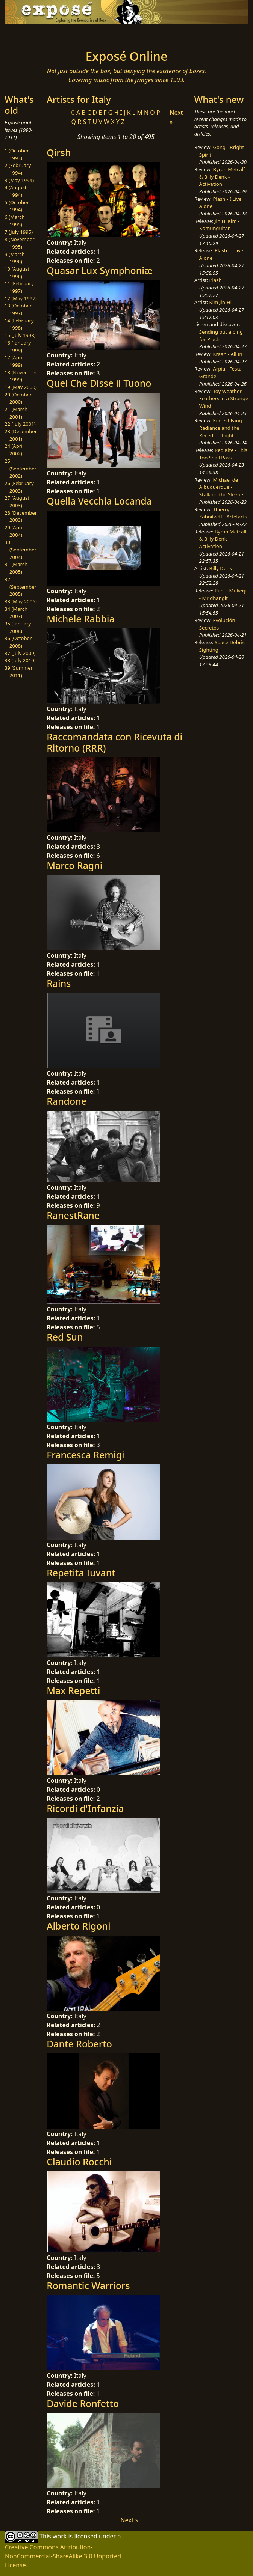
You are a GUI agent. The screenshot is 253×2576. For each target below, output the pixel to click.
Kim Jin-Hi (220, 302)
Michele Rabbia (81, 618)
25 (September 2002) (20, 468)
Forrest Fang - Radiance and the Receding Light (222, 427)
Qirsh (59, 152)
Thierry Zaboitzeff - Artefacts (223, 513)
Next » (129, 2520)
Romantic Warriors (88, 2285)
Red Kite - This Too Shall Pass (223, 454)
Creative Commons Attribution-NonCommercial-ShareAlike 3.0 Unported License (63, 2556)
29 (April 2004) (14, 531)
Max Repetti (73, 1690)
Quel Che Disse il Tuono (99, 383)
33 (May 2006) (21, 601)
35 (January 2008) (18, 627)
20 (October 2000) (18, 398)
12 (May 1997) (21, 298)
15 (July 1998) (20, 335)
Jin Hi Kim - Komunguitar (219, 225)
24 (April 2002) (14, 450)
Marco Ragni (74, 865)
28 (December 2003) (21, 516)
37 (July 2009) (20, 653)
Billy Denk (220, 568)
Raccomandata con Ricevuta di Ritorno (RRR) (114, 742)
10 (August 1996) (17, 272)
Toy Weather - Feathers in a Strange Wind (223, 398)
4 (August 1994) (16, 191)
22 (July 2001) (20, 423)
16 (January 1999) (18, 346)
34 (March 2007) (16, 613)
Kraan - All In (227, 354)
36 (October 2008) (18, 642)
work (60, 2536)
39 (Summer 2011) (19, 671)
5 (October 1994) (17, 206)
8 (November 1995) (20, 243)
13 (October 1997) (18, 309)
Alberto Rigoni (78, 1925)
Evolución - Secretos (218, 624)
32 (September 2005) (20, 586)
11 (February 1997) (19, 287)
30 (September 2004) (20, 549)
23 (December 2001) (21, 435)
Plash (215, 280)
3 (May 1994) (19, 180)
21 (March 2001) (16, 413)
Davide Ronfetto (83, 2403)
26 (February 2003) (19, 487)
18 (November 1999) (21, 376)
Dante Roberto (79, 2043)
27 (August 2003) (17, 501)
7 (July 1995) (19, 232)
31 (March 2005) (16, 568)
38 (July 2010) (20, 660)
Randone (66, 1101)
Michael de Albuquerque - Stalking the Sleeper (222, 487)
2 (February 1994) (18, 169)
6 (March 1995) (15, 221)
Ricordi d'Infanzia (85, 1808)
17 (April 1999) (14, 361)
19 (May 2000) (21, 387)
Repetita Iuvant (81, 1572)
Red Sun (65, 1336)
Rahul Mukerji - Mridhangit (223, 594)
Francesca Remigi (85, 1454)
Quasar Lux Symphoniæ (100, 270)
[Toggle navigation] (44, 34)
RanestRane (73, 1215)
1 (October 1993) (17, 154)
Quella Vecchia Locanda (99, 500)
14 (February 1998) (19, 324)
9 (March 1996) (15, 258)
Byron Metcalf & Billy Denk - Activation (222, 176)
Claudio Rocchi (79, 2161)
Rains (59, 983)
